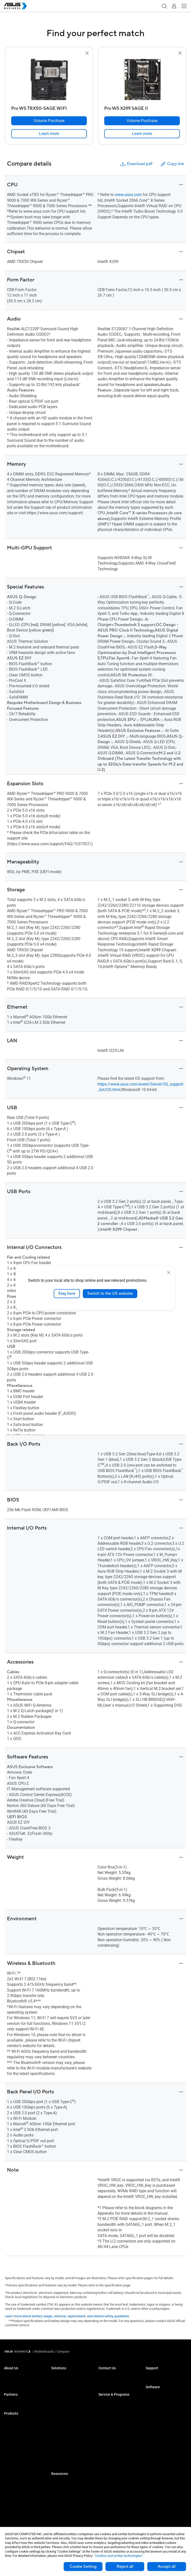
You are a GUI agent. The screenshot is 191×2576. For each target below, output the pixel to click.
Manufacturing (61, 2414)
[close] (169, 1273)
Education (58, 2391)
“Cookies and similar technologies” (118, 2556)
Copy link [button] (172, 164)
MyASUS (152, 2395)
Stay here (66, 1293)
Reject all (125, 2566)
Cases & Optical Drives (20, 2496)
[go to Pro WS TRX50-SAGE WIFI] (49, 80)
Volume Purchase (110, 2376)
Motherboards (14, 2466)
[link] (49, 133)
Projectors (11, 2451)
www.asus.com (128, 194)
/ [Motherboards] (43, 2351)
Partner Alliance (15, 2403)
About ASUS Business (19, 2376)
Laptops (9, 2422)
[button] (164, 6)
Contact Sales (108, 2384)
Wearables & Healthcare (21, 2504)
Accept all (167, 2566)
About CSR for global (18, 2384)
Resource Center (63, 2482)
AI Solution (58, 2455)
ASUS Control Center (160, 2403)
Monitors (10, 2444)
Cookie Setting (83, 2566)
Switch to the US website (110, 1293)
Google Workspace (64, 2463)
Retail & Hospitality (64, 2399)
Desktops (11, 2429)
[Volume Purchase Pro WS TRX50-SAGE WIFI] (49, 120)
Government (59, 2448)
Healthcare (59, 2406)
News (55, 2504)
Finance (56, 2441)
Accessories (13, 2519)
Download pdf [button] (136, 164)
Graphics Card (14, 2474)
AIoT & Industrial (15, 2481)
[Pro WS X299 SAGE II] (142, 107)
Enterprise (58, 2384)
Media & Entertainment (67, 2433)
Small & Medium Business (69, 2376)
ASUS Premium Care (112, 2403)
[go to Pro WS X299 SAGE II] (142, 80)
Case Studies (60, 2489)
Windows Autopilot (159, 2418)
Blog (54, 2497)
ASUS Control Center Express (166, 2410)
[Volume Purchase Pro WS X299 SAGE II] (142, 120)
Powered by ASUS (111, 2422)
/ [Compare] (61, 2351)
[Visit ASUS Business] (18, 2351)
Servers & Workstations (20, 2459)
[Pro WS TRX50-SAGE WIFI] (49, 107)
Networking (12, 2489)
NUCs (8, 2437)
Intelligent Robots (16, 2511)
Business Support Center (163, 2376)
